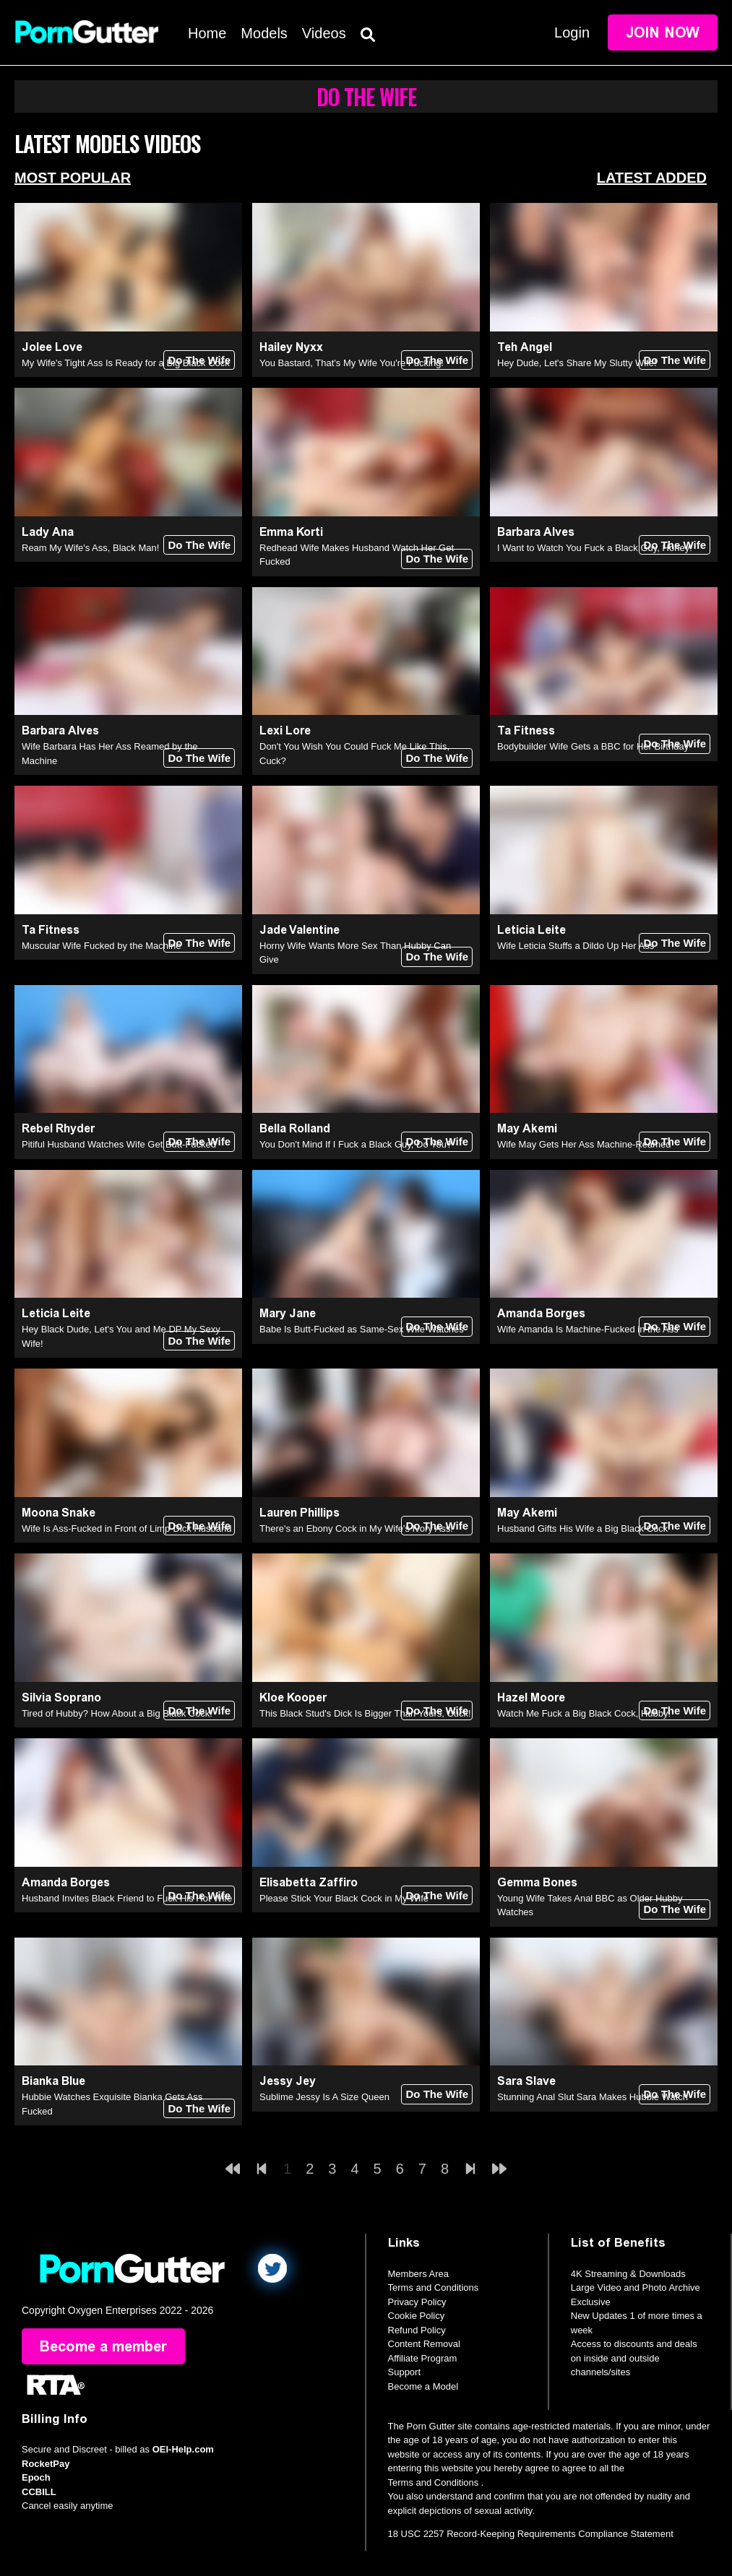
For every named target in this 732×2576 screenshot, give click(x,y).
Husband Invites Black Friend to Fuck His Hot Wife (127, 1898)
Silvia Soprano (61, 1697)
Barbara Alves (535, 532)
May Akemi (527, 1128)
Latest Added (652, 178)
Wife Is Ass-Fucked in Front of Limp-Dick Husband (126, 1528)
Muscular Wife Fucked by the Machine (101, 945)
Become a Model (423, 2386)
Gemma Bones (537, 1882)
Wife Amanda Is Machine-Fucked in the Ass (588, 1329)
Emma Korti (291, 532)
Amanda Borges (541, 1313)
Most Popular (72, 178)
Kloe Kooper (293, 1697)
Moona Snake (58, 1512)
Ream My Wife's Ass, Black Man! (90, 547)
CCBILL (39, 2491)
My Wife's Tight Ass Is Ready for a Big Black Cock (126, 362)
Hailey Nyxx (291, 347)
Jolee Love (52, 347)
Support (404, 2372)
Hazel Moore (531, 1697)
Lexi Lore (285, 730)
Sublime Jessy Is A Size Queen (324, 2096)
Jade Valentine (299, 930)
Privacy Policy (417, 2302)
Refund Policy (417, 2330)
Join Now (662, 32)
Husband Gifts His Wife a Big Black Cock (582, 1528)
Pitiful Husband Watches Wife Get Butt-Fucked (119, 1144)
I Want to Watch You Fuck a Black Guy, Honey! (594, 547)
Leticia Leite (531, 930)
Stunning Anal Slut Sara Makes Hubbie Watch (592, 2096)
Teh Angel (524, 347)
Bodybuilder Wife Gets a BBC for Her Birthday (593, 746)
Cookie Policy (416, 2315)
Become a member (103, 2346)
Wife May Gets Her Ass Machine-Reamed (584, 1144)
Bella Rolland (294, 1128)
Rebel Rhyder (58, 1128)
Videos (324, 33)
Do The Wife (199, 360)
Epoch (36, 2477)
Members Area (418, 2273)
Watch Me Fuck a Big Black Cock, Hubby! (584, 1713)
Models (264, 33)
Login (572, 32)
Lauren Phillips (299, 1512)
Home (207, 33)
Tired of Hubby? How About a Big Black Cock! (117, 1713)
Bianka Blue (53, 2081)
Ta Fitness (526, 730)
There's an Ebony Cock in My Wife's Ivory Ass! (356, 1528)
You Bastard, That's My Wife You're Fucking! (351, 362)
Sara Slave (526, 2081)
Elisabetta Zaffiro (308, 1882)
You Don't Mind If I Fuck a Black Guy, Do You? (355, 1144)
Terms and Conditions (433, 2287)
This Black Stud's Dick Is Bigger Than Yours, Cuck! (365, 1713)
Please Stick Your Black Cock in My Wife (344, 1898)
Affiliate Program (422, 2358)
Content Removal (424, 2343)
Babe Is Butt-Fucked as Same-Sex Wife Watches (361, 1329)
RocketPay (45, 2463)
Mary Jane (287, 1313)
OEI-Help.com (183, 2449)
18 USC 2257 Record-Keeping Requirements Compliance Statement (530, 2533)
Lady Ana (48, 532)
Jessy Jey (287, 2081)
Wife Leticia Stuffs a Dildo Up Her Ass (575, 945)
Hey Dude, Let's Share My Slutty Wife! (577, 362)
